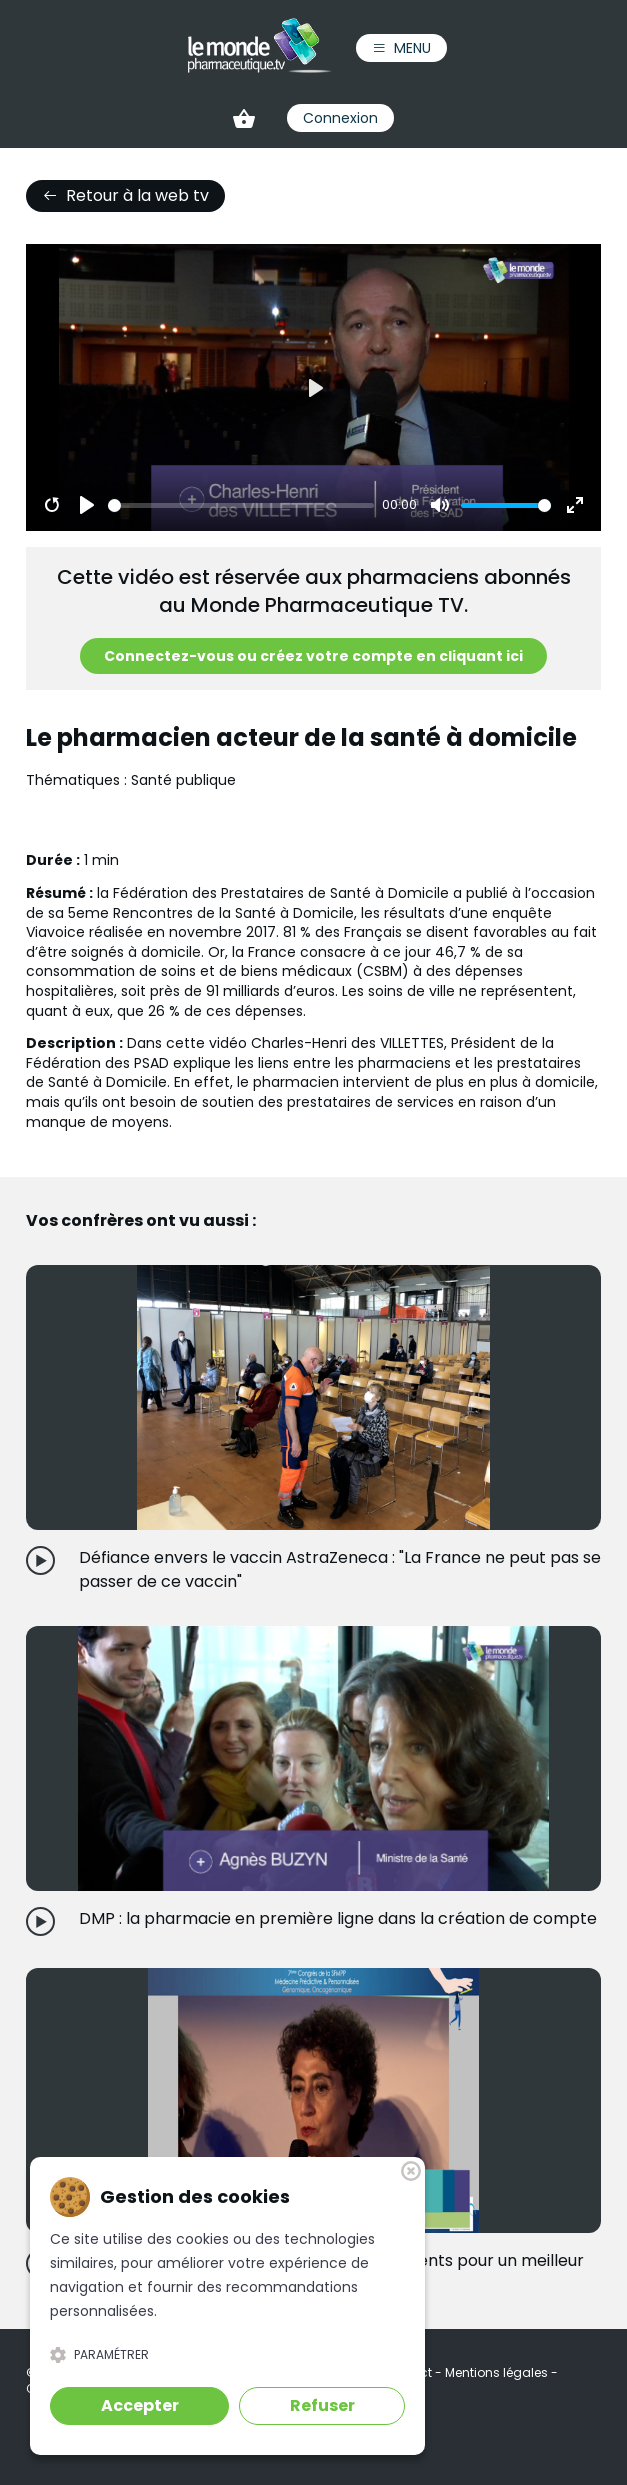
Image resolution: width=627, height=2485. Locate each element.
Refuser (322, 2405)
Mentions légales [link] (498, 2372)
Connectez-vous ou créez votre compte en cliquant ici (313, 656)
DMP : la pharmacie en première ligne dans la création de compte (338, 1918)
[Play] (87, 505)
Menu (401, 48)
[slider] (241, 505)
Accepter (140, 2405)
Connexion (340, 118)
